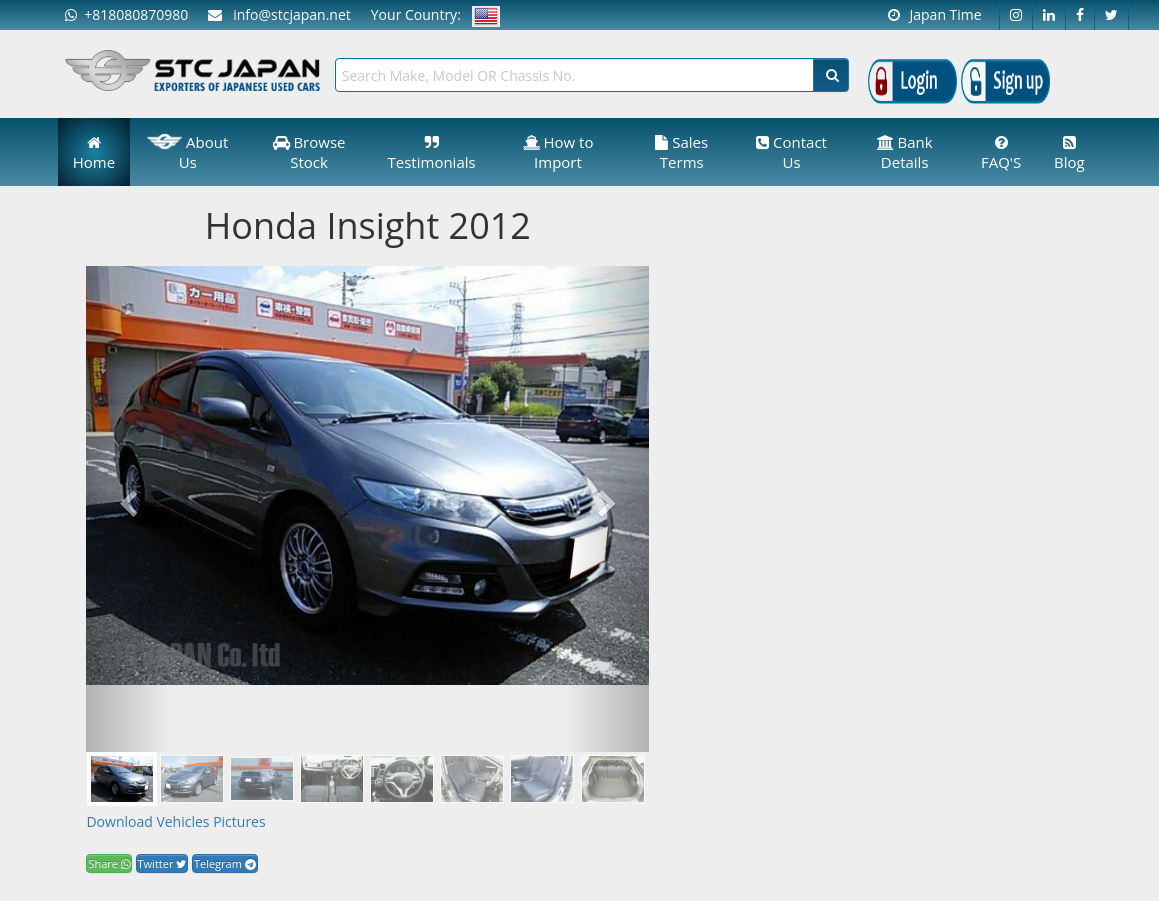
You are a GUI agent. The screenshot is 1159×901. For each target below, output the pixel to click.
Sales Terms (681, 152)
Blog (1069, 153)
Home (94, 153)
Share (108, 863)
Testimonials (432, 153)
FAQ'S (1001, 153)
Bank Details (905, 152)
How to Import (558, 152)
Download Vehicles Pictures (175, 821)
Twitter (162, 863)
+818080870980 (126, 14)
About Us (187, 152)
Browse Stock (309, 152)
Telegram (225, 863)
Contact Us (791, 152)
